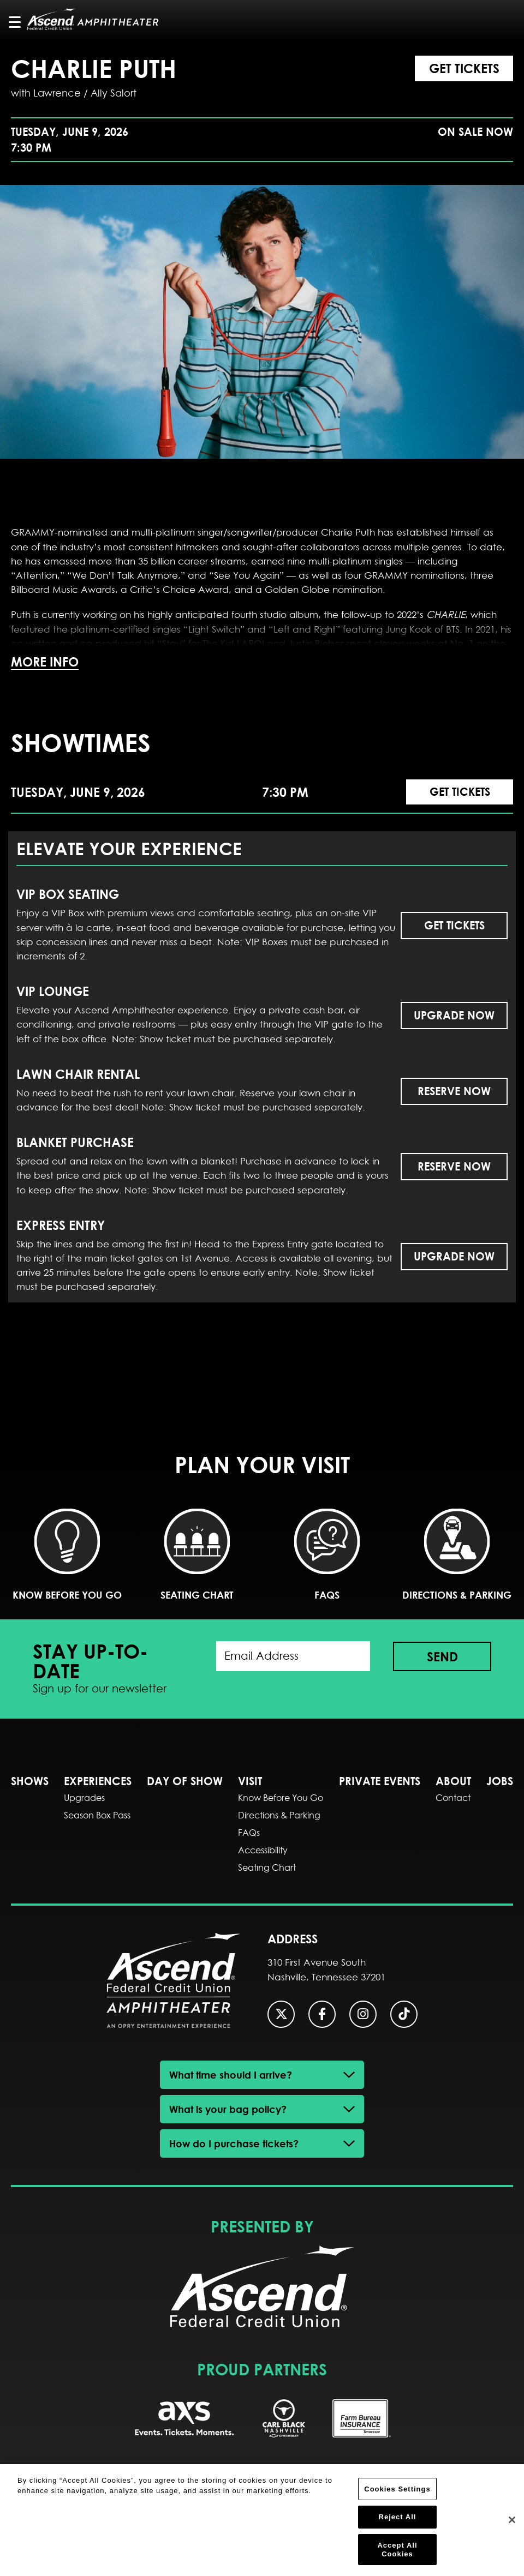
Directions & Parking (456, 1555)
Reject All (397, 2523)
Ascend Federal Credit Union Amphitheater (92, 19)
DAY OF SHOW (185, 1781)
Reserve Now (454, 1091)
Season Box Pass (97, 1815)
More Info (45, 661)
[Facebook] (322, 2014)
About (453, 1781)
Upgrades (84, 1798)
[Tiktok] (404, 2014)
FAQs (327, 1555)
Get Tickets (464, 68)
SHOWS (30, 1781)
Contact (453, 1798)
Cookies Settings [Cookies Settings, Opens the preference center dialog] (397, 2494)
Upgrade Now (454, 1015)
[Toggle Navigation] (20, 22)
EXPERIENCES (98, 1781)
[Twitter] (281, 2014)
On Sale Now (475, 132)
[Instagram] (363, 2014)
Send (442, 1656)
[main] (262, 718)
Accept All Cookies (397, 2555)
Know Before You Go (67, 1555)
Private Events (379, 1781)
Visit (250, 1781)
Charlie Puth (93, 68)
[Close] (512, 2526)
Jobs (499, 1781)
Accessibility (263, 1850)
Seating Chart (197, 1555)
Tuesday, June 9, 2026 (69, 139)
